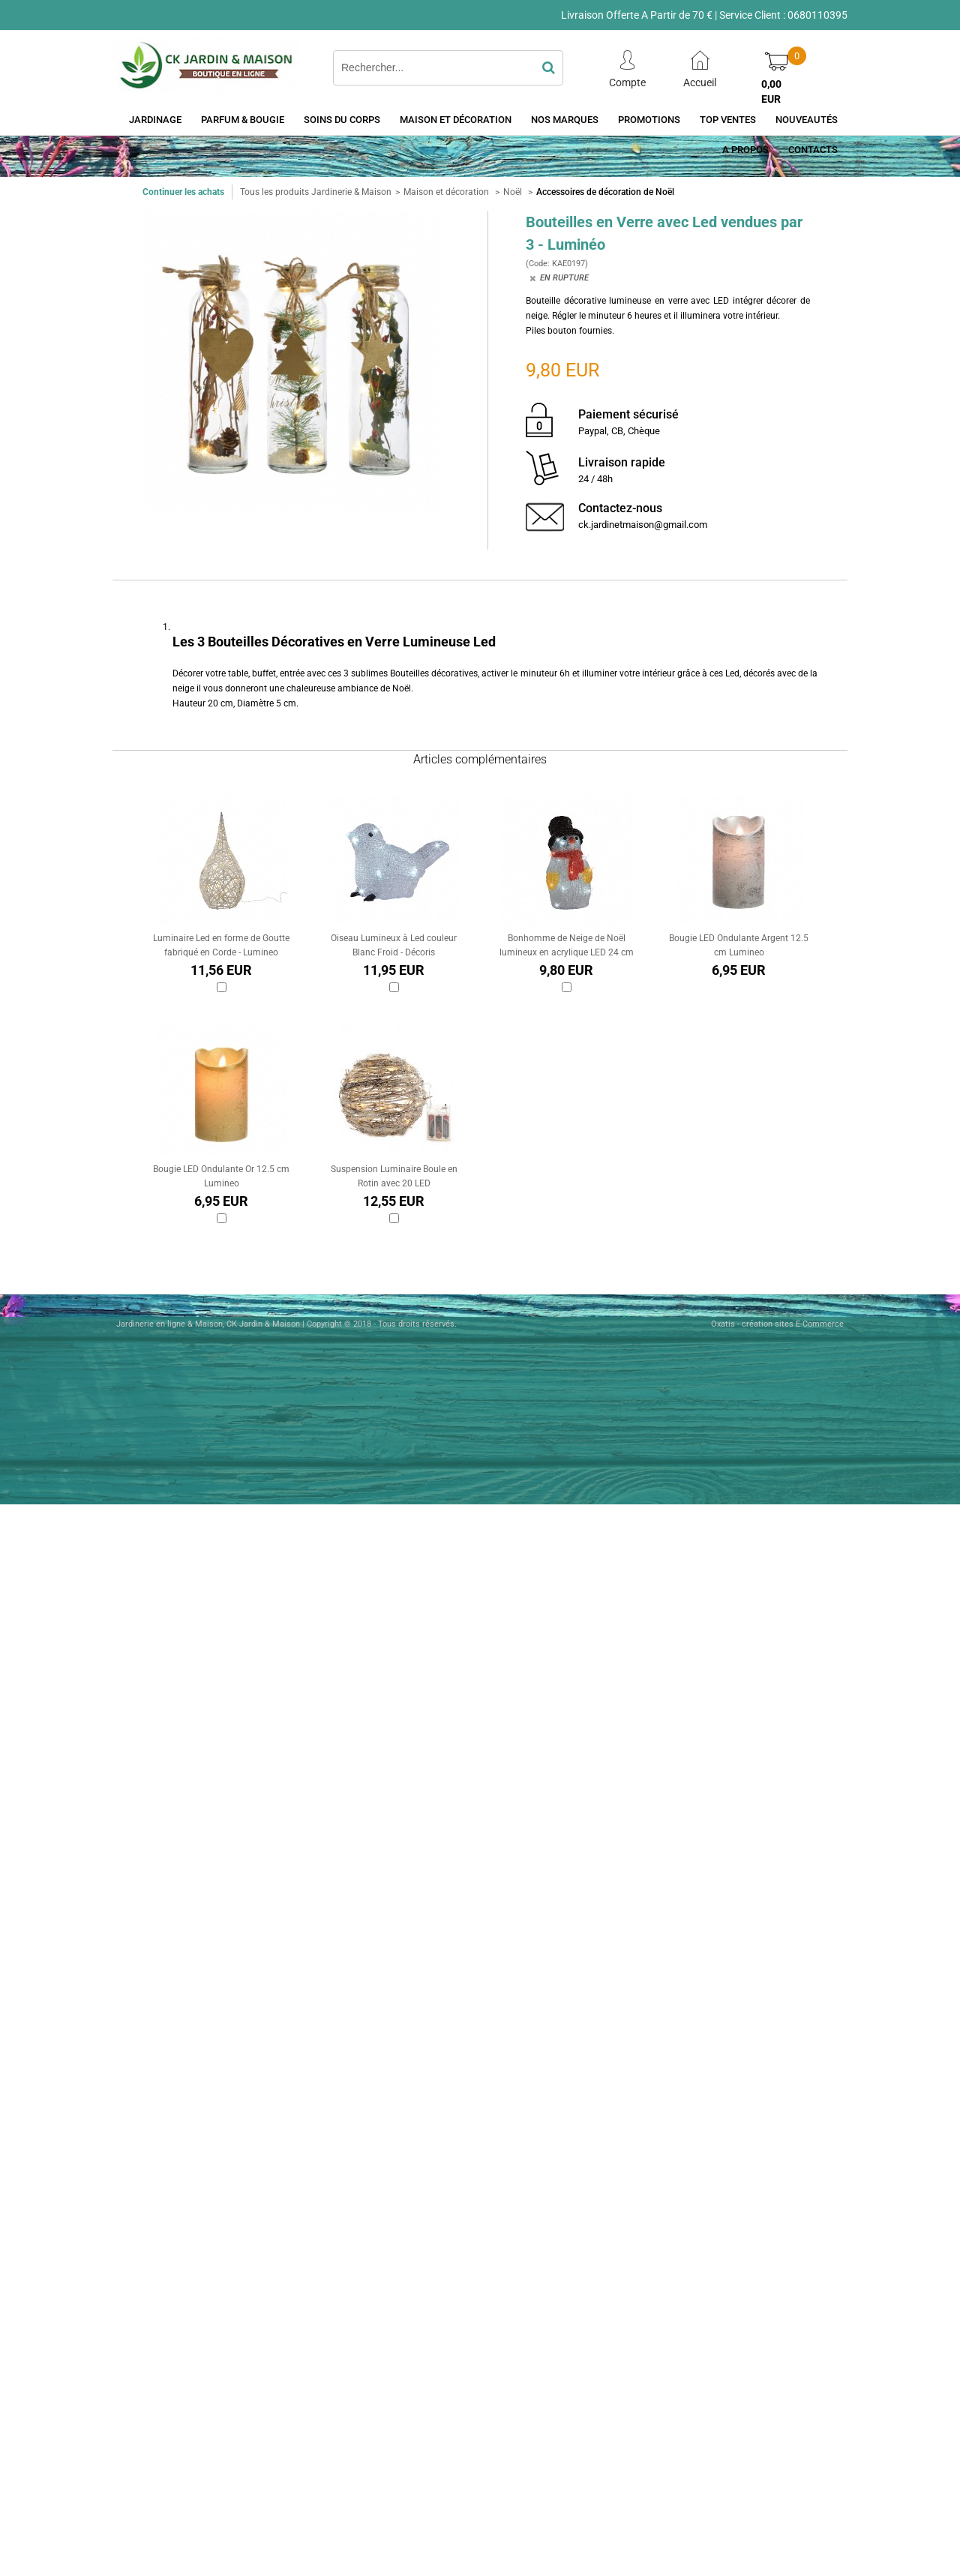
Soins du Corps (342, 119)
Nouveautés (807, 119)
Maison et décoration (456, 119)
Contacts (813, 149)
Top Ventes (728, 119)
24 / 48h (595, 478)
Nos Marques (564, 119)
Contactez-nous (620, 508)
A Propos (745, 149)
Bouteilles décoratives (434, 673)
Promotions (649, 119)
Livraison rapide (621, 462)
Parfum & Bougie (242, 119)
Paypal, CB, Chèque (619, 430)
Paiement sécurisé (628, 414)
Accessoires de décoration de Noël (605, 192)
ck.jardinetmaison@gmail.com (642, 524)
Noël (513, 192)
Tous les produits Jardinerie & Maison (316, 192)
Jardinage (155, 119)
